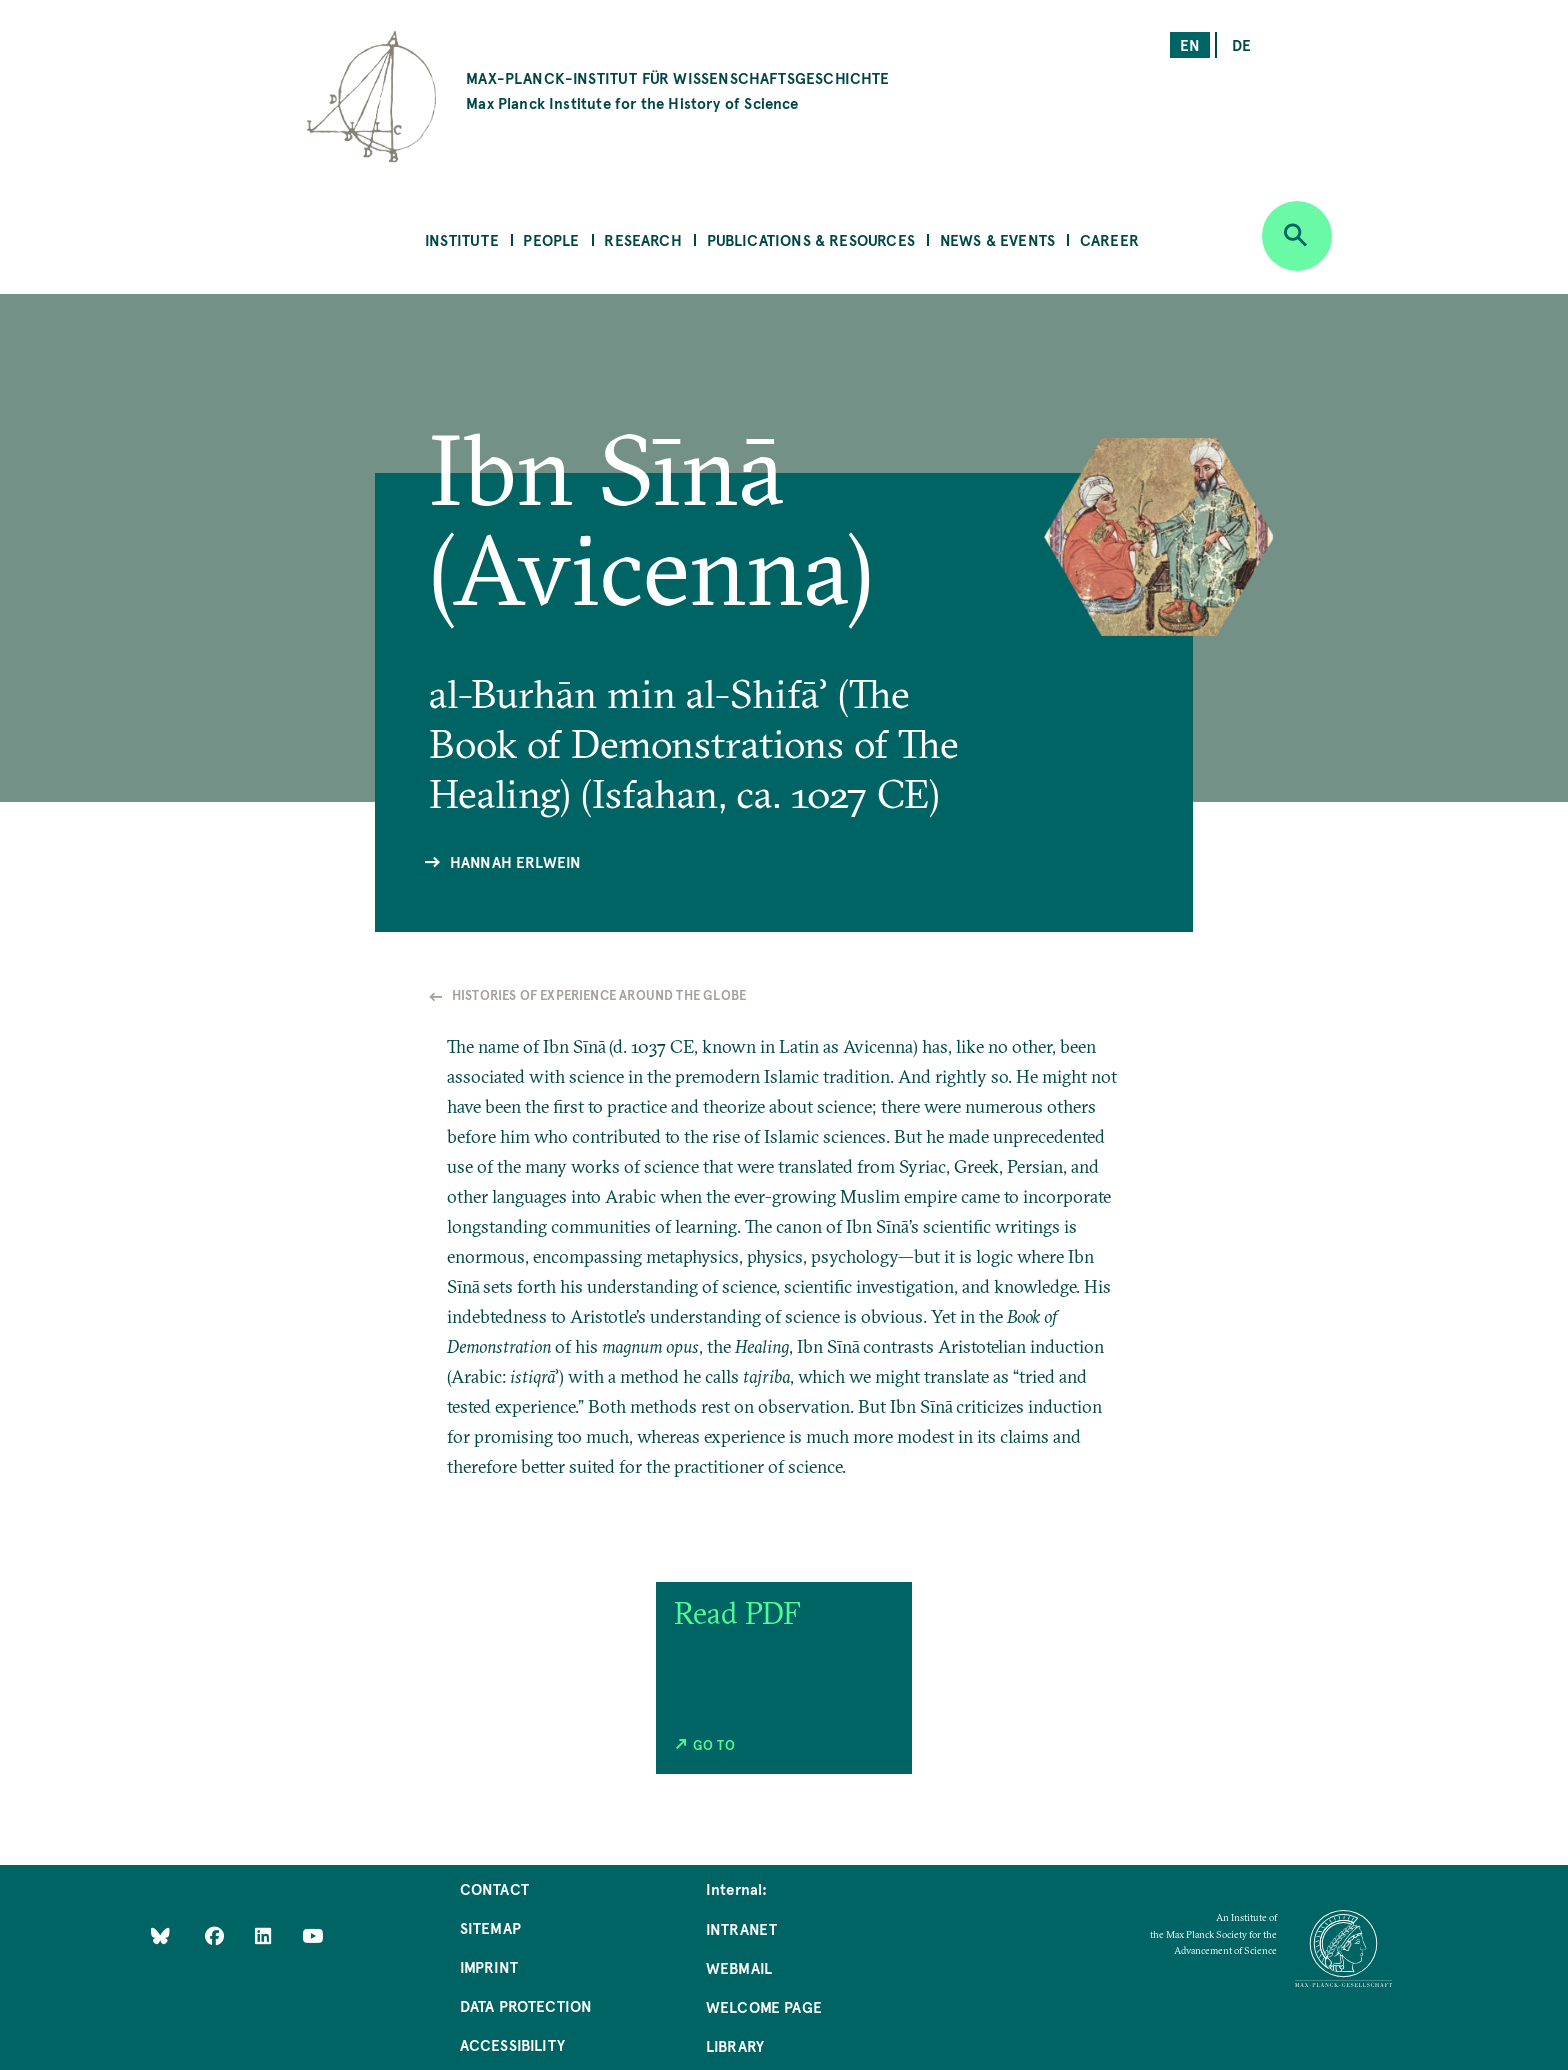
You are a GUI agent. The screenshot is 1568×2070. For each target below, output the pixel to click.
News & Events (997, 239)
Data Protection (526, 2005)
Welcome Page (764, 2006)
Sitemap (490, 1927)
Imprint (489, 1966)
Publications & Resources (811, 239)
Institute (462, 239)
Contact (494, 1888)
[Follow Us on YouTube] (312, 1934)
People (551, 239)
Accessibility (512, 2044)
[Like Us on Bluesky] (160, 1934)
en (1190, 44)
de (1241, 44)
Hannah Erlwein (516, 861)
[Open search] (1297, 236)
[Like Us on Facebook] (216, 1934)
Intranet (741, 1928)
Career (1109, 239)
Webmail (739, 1967)
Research (642, 239)
